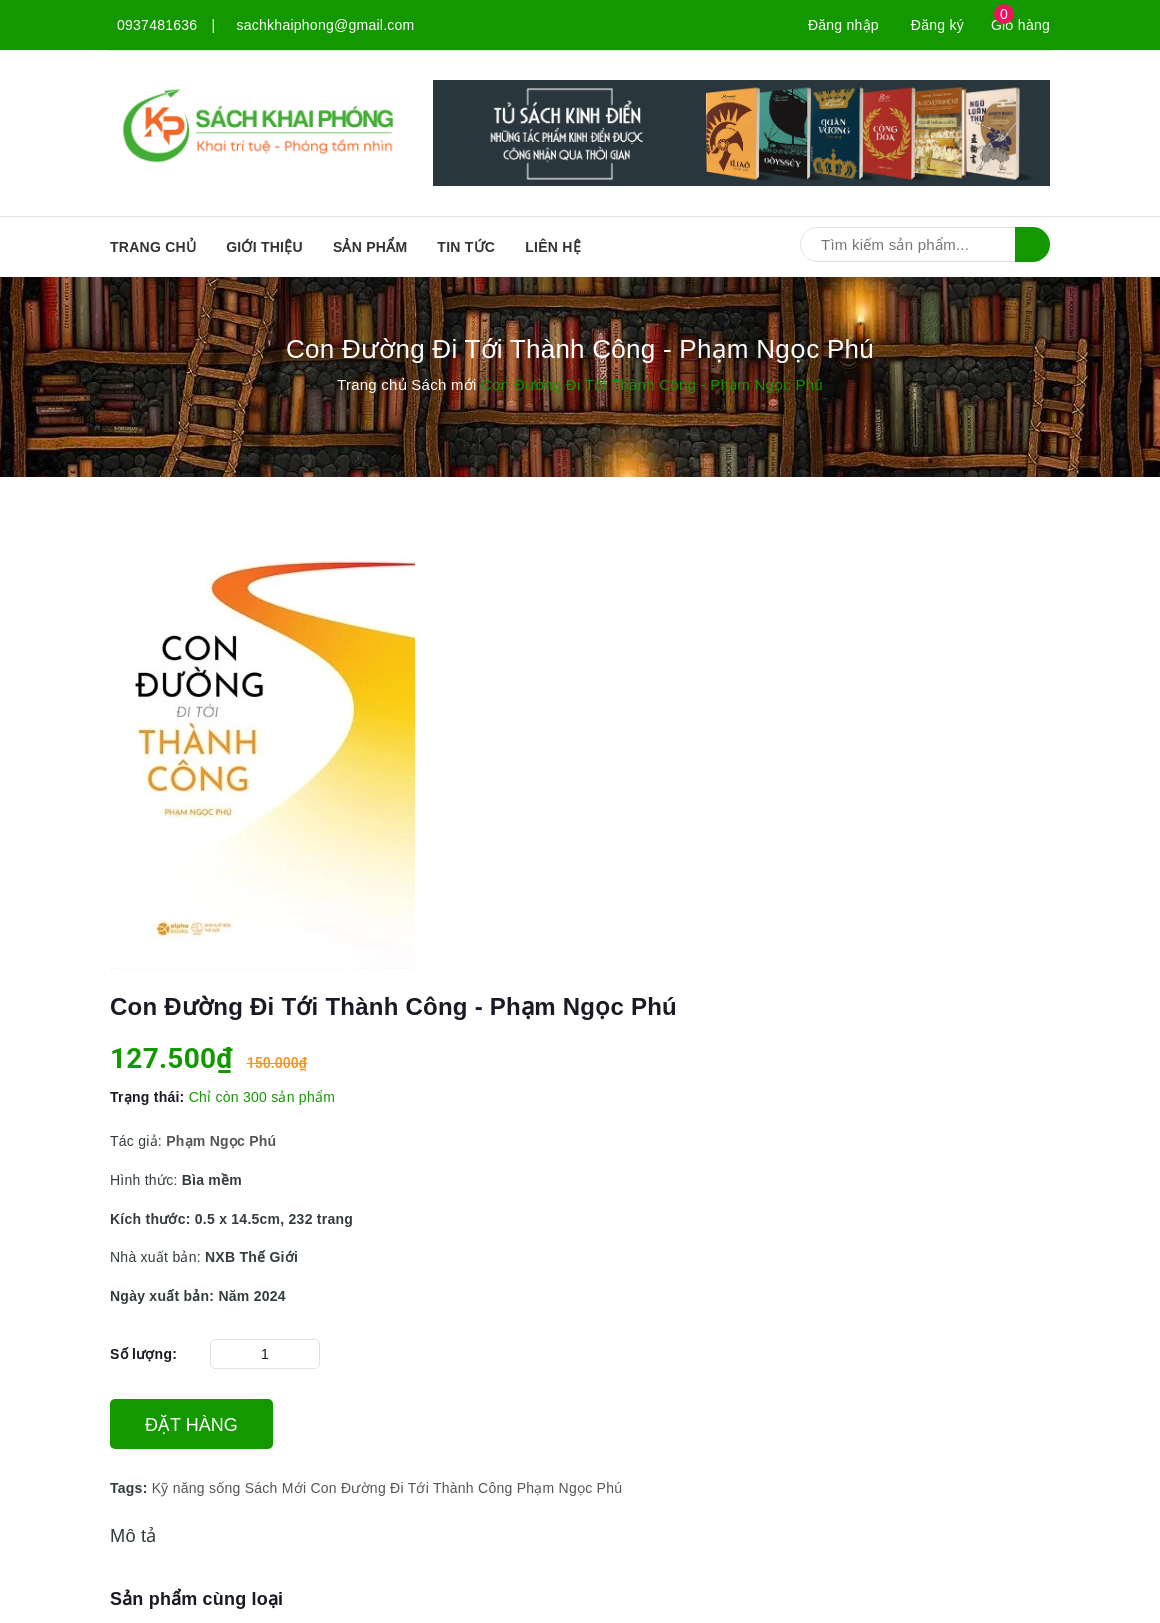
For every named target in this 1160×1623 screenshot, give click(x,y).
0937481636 (157, 25)
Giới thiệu (264, 247)
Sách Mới (276, 1488)
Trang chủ (153, 247)
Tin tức (466, 247)
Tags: (131, 1488)
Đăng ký (937, 25)
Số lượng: (143, 1354)
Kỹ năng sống (196, 1488)
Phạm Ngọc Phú (570, 1488)
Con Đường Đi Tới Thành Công (411, 1488)
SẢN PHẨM (370, 247)
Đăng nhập (843, 25)
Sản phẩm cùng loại (196, 1599)
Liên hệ (553, 247)
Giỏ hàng (1020, 25)
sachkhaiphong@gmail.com (326, 25)
